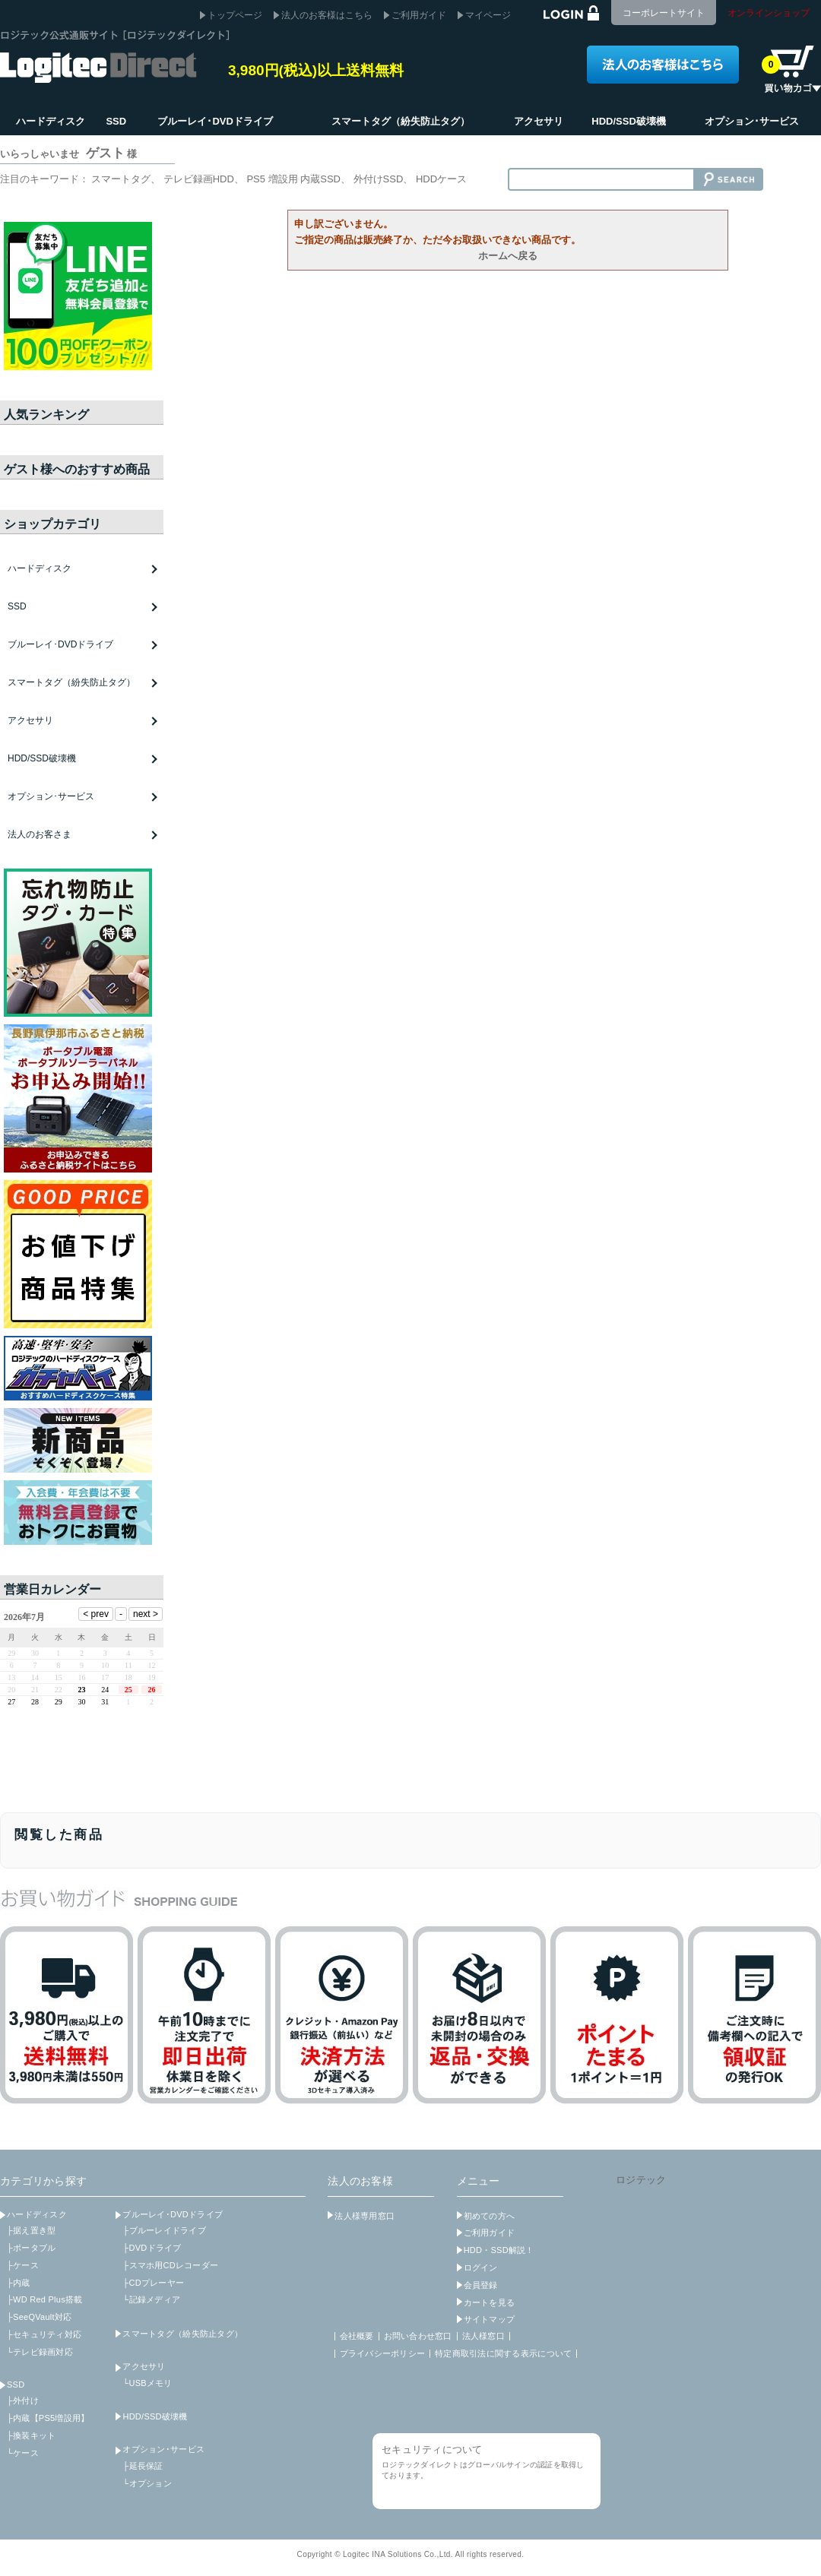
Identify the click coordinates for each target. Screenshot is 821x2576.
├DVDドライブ (151, 2247)
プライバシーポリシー (383, 2353)
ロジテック (641, 2179)
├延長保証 (142, 2465)
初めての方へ (489, 2215)
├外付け (23, 2400)
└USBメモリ (147, 2383)
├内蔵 (18, 2282)
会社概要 (357, 2335)
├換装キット (31, 2435)
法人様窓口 (483, 2335)
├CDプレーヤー (153, 2282)
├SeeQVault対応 (39, 2316)
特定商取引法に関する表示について (503, 2353)
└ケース (23, 2452)
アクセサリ (143, 2366)
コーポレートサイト (664, 13)
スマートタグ (121, 179)
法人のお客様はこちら (326, 15)
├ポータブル (31, 2247)
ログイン (481, 2267)
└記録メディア (151, 2299)
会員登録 (481, 2285)
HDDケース (441, 179)
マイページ (488, 15)
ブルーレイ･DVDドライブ (172, 2214)
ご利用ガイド (418, 15)
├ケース (23, 2265)
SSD (15, 2384)
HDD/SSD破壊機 (42, 758)
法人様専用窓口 (364, 2215)
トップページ (235, 15)
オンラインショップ (768, 13)
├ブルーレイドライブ (163, 2230)
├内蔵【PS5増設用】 (48, 2418)
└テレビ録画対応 (40, 2351)
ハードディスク (37, 2214)
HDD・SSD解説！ (499, 2250)
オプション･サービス (163, 2449)
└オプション (146, 2483)
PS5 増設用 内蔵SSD (293, 179)
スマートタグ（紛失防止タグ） (71, 682)
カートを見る (489, 2302)
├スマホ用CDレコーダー (170, 2265)
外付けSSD (378, 179)
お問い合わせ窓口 (418, 2335)
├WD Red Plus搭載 (44, 2299)
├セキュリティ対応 (44, 2334)
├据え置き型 (31, 2230)
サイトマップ (489, 2319)
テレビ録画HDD (198, 179)
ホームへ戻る (507, 255)
